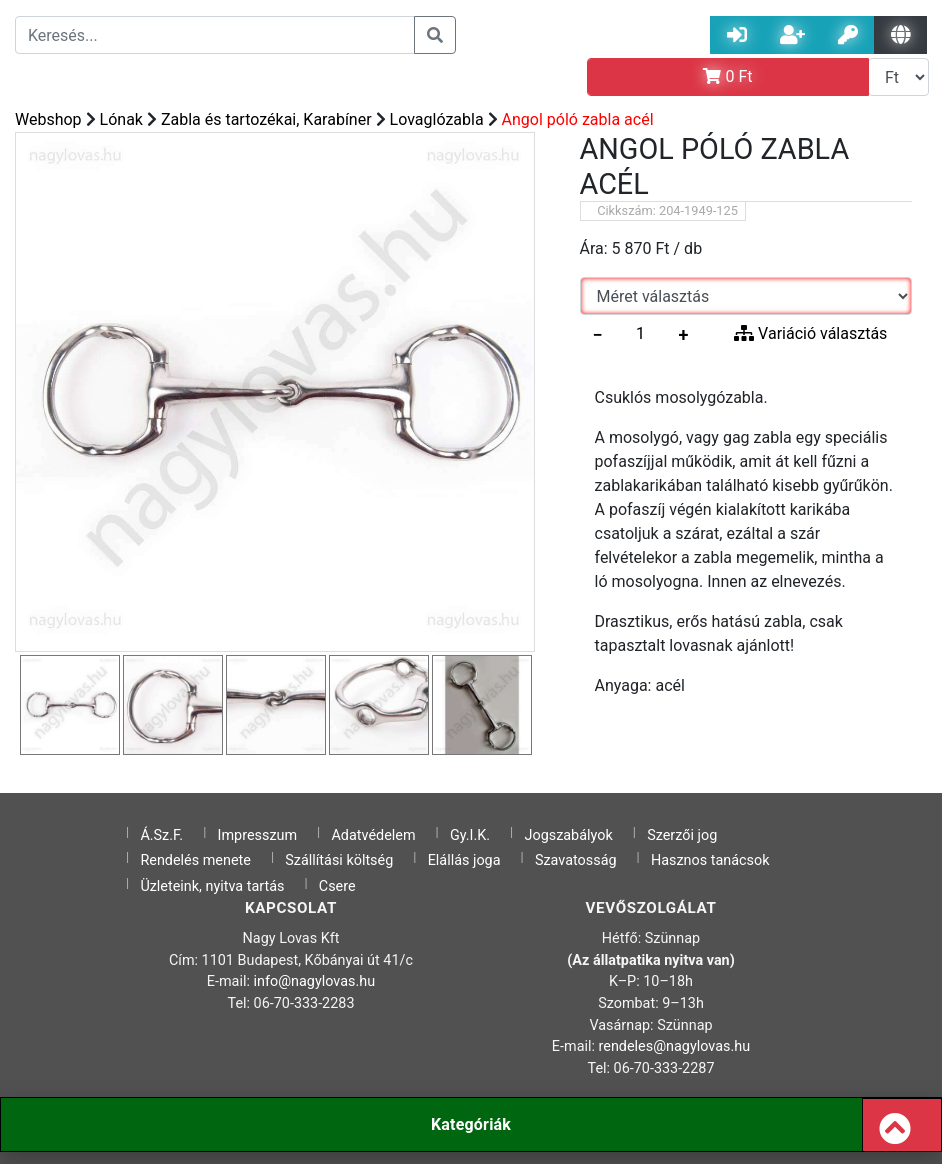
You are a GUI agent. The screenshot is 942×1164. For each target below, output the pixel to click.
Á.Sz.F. (161, 835)
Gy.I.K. (470, 835)
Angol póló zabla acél (578, 119)
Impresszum (258, 835)
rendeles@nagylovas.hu (675, 1046)
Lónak (121, 119)
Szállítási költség (339, 860)
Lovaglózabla (437, 119)
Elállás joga (464, 860)
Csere (337, 886)
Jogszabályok (569, 835)
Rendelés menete (195, 860)
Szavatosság (576, 860)
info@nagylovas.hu (315, 981)
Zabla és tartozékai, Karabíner (266, 119)
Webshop (48, 119)
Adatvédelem (373, 835)
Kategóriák (471, 1124)
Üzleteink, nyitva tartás (212, 886)
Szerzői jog (682, 835)
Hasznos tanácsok (710, 860)
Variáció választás (810, 333)
